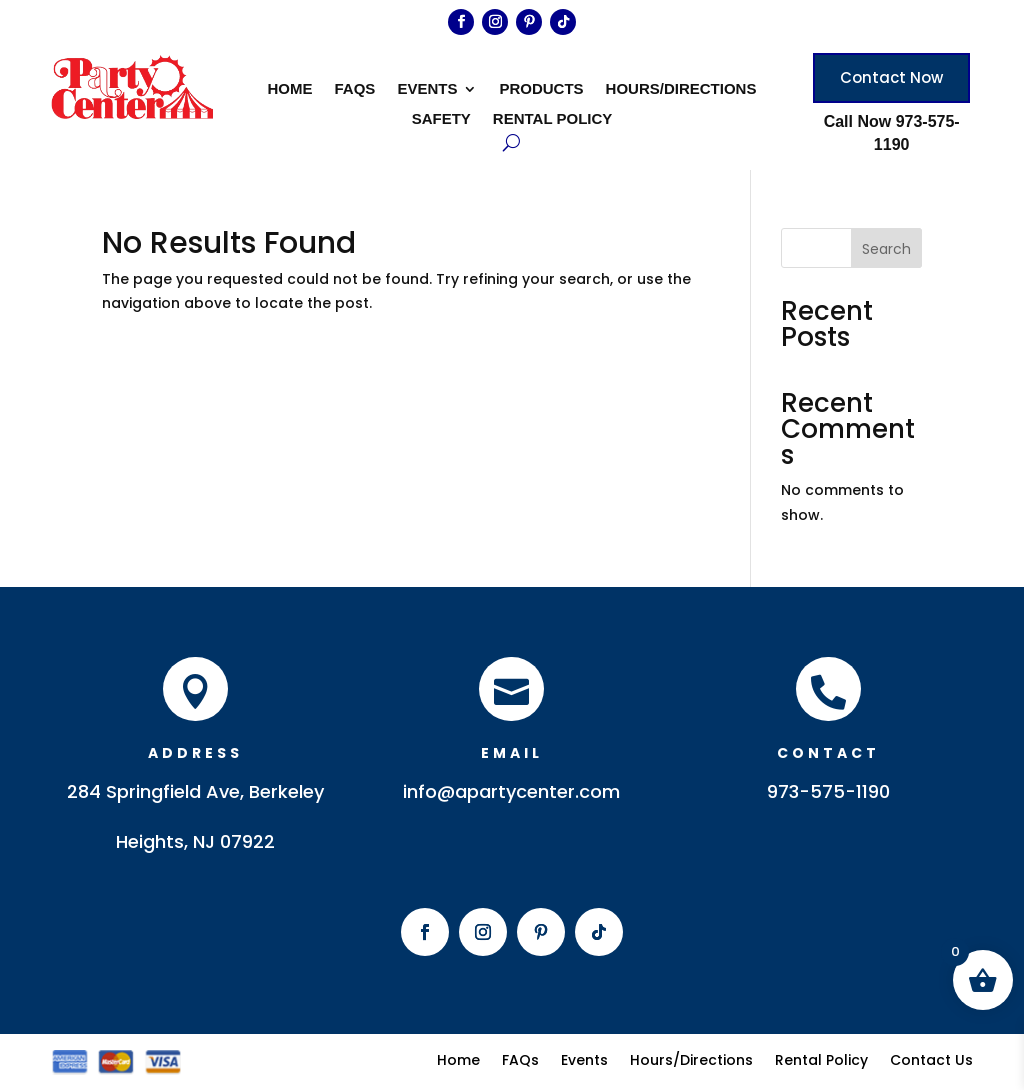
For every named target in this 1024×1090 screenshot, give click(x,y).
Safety (441, 119)
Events (427, 89)
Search (886, 249)
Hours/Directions (681, 89)
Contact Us (931, 1058)
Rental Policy (552, 119)
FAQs (355, 89)
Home (290, 89)
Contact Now (891, 77)
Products (541, 89)
